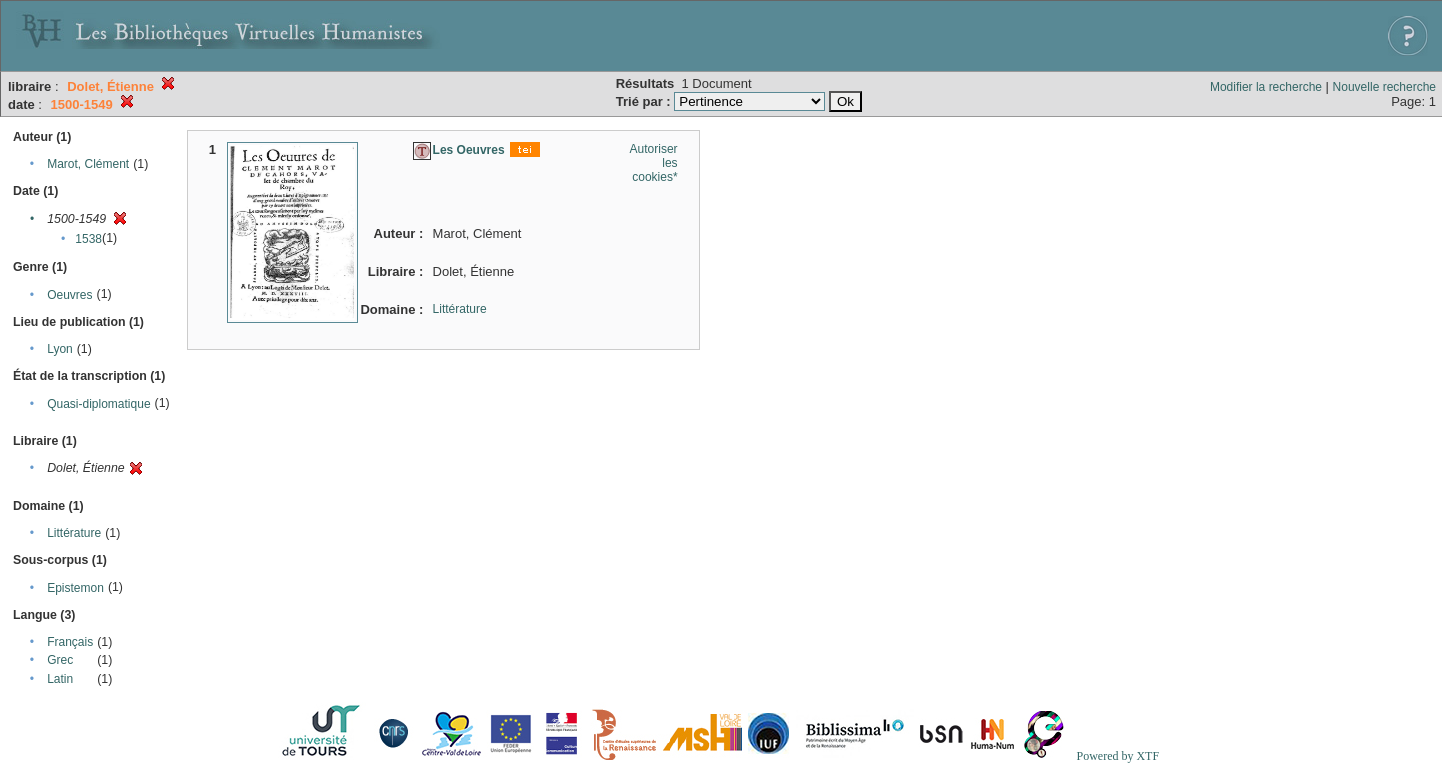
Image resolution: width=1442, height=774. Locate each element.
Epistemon (75, 588)
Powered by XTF (1117, 756)
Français (70, 642)
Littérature (74, 533)
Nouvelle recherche (1384, 87)
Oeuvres (69, 295)
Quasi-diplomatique (98, 404)
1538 (88, 239)
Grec (60, 660)
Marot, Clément (88, 164)
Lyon (60, 349)
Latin (60, 679)
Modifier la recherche (1266, 87)
